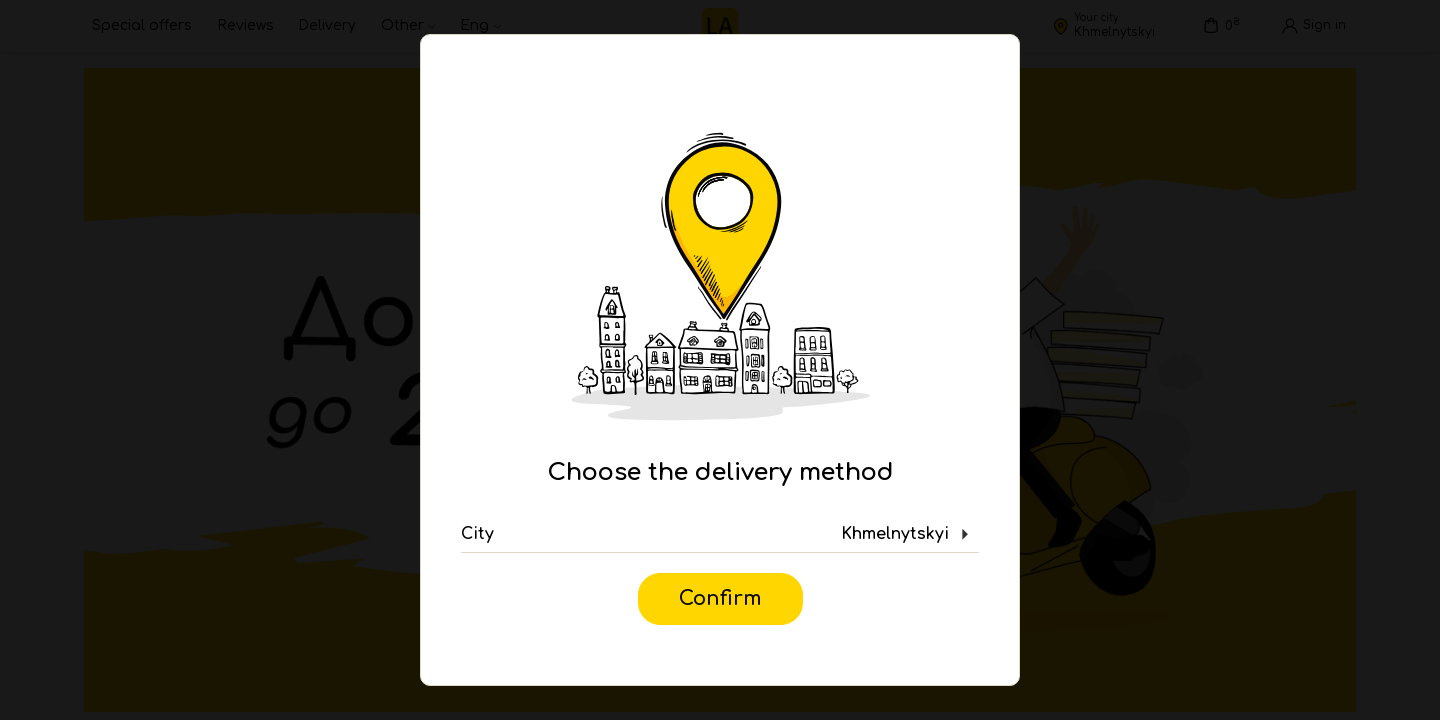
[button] (720, 535)
